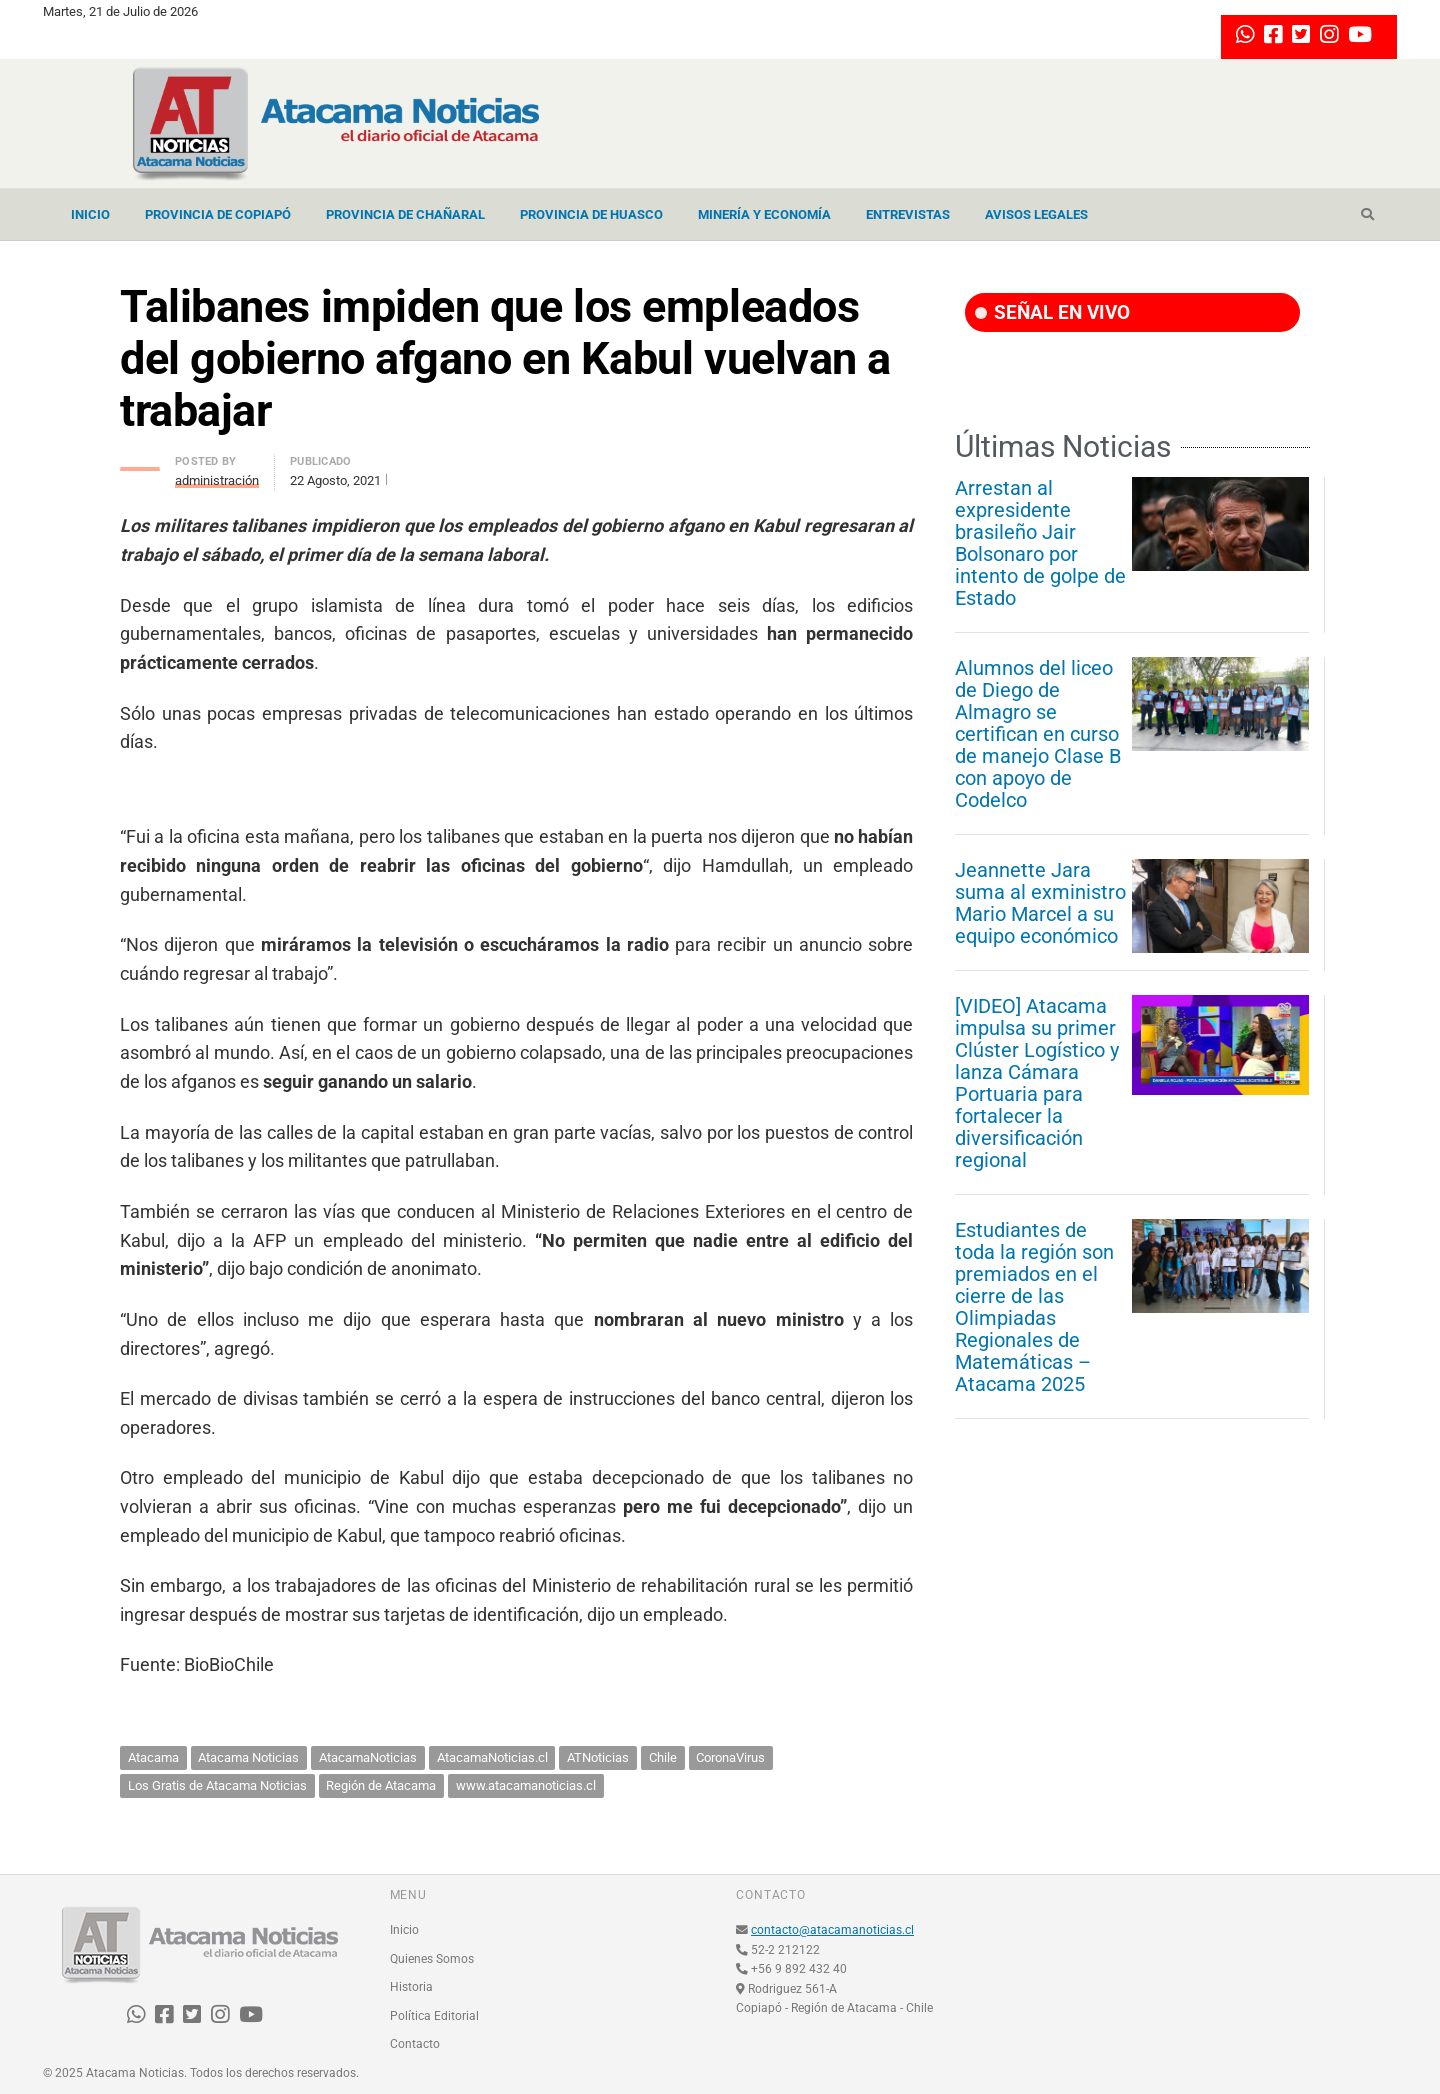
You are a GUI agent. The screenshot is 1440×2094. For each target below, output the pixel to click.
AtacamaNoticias (368, 1757)
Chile (663, 1757)
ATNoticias (598, 1757)
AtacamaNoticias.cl (492, 1757)
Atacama (153, 1757)
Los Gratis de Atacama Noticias (217, 1785)
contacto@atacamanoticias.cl (832, 1930)
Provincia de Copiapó (218, 214)
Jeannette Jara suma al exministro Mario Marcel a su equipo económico (1040, 903)
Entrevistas (908, 214)
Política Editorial (434, 2016)
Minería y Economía (764, 214)
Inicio (90, 214)
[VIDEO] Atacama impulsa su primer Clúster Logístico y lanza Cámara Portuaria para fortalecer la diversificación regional (1037, 1083)
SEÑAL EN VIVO (1052, 312)
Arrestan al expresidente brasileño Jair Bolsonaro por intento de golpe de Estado (1040, 543)
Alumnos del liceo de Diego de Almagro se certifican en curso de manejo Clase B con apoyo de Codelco (1038, 734)
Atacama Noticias (248, 1757)
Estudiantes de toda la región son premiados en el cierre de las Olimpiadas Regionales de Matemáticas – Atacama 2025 (1034, 1307)
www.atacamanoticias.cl (526, 1785)
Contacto (415, 2044)
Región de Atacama (381, 1785)
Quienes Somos (432, 1959)
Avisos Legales (1036, 214)
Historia (411, 1987)
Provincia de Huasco (591, 214)
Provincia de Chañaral (405, 214)
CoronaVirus (730, 1757)
